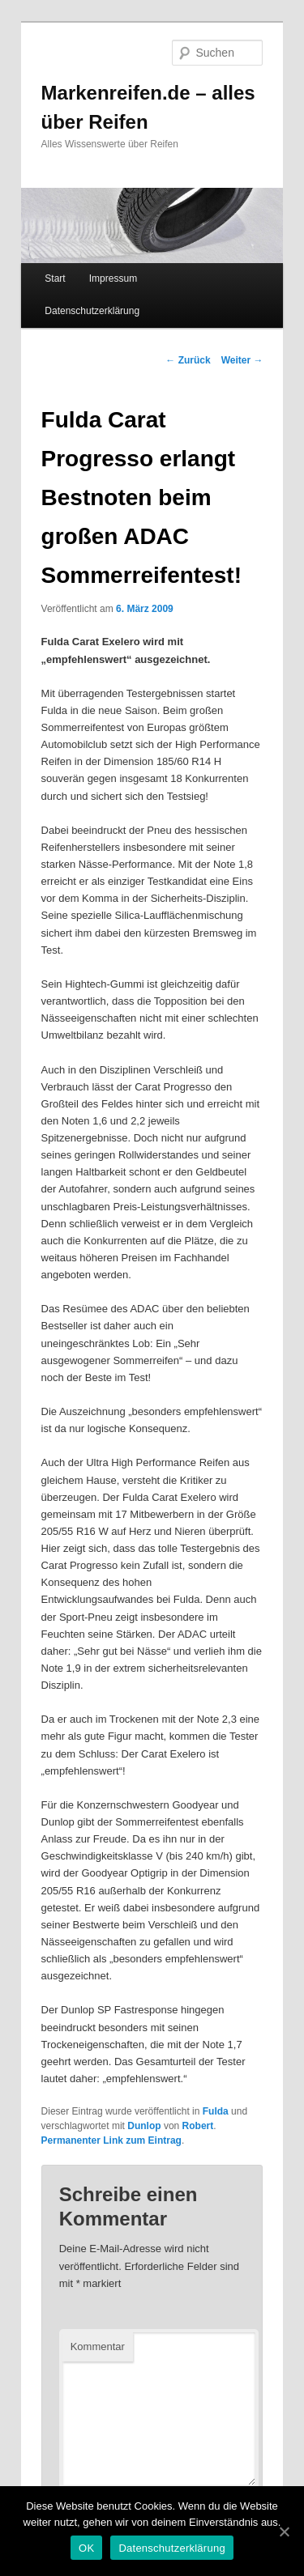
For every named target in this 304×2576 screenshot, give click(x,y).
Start (55, 278)
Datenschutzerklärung (92, 311)
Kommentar (98, 2346)
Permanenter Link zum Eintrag (111, 2140)
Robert (198, 2126)
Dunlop (144, 2126)
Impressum (113, 278)
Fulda (216, 2111)
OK (86, 2548)
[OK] (284, 2531)
